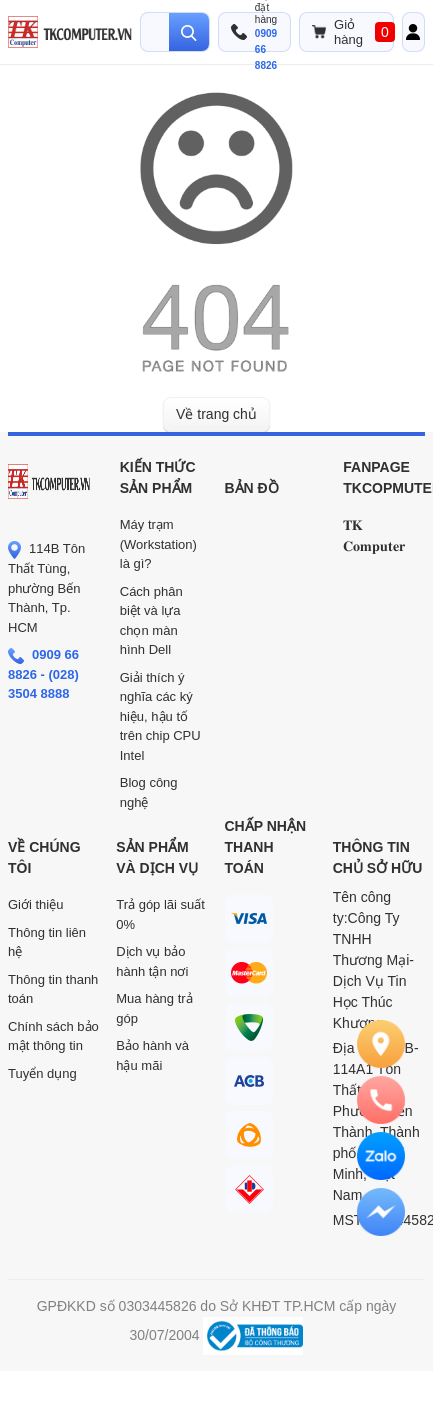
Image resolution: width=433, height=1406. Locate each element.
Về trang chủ (216, 414)
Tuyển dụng (42, 1073)
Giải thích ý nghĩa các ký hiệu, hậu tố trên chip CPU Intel (160, 716)
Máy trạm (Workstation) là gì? (158, 544)
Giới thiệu (35, 904)
